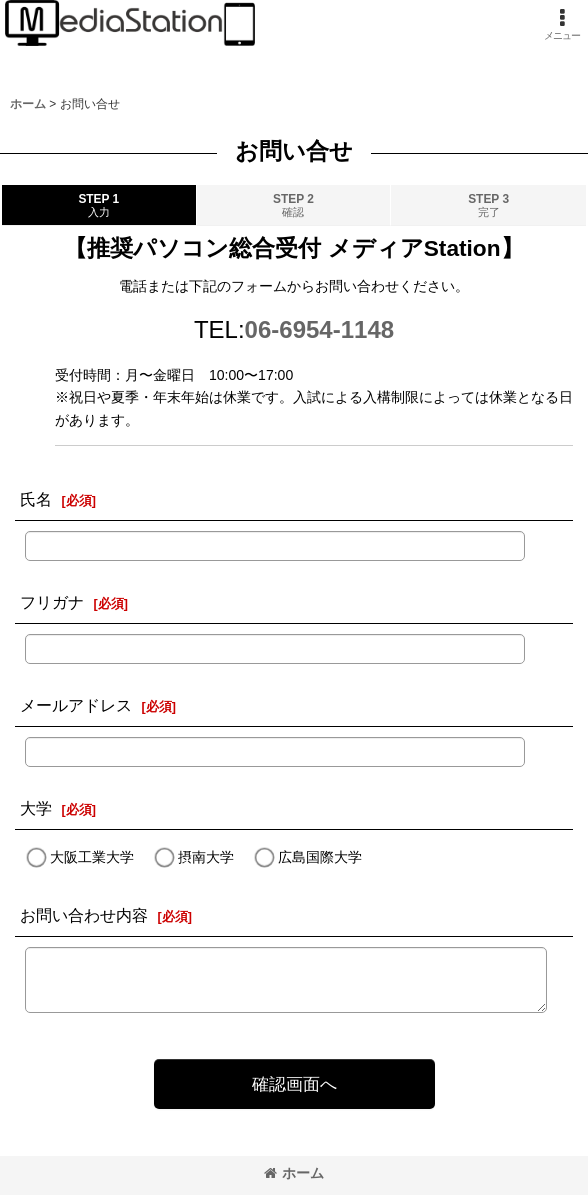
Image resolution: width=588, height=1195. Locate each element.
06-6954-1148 (319, 329)
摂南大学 (206, 858)
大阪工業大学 (92, 858)
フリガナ (52, 602)
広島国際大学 (320, 858)
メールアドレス (76, 705)
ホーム (294, 1173)
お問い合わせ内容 (84, 915)
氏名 (36, 499)
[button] (562, 24)
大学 (36, 808)
